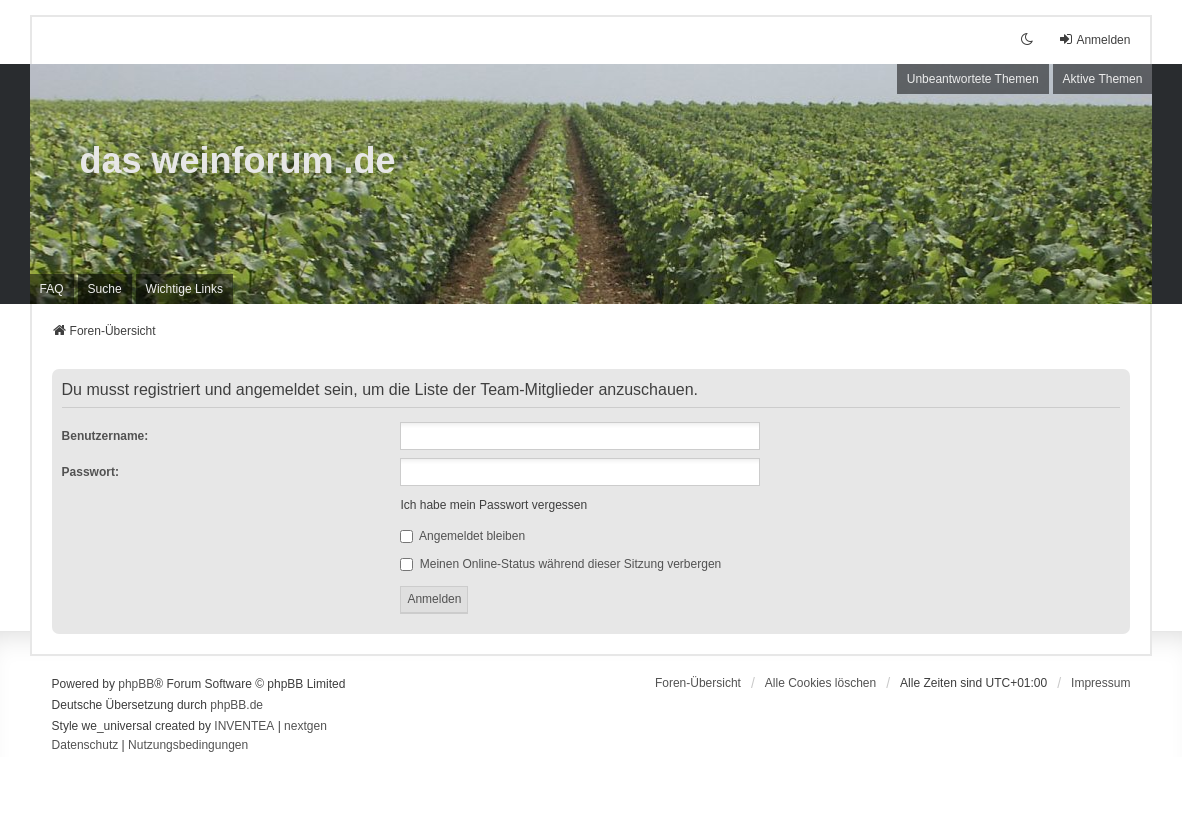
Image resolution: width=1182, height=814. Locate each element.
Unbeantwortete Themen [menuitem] (973, 79)
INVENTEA (244, 726)
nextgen (305, 726)
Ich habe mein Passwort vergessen (493, 505)
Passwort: (90, 472)
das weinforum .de (238, 160)
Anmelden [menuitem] (1094, 39)
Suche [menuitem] (105, 289)
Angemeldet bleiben (462, 536)
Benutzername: (105, 436)
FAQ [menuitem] (52, 289)
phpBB (136, 684)
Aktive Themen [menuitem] (1103, 79)
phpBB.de (236, 705)
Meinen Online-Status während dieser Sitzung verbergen (560, 564)
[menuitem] (184, 289)
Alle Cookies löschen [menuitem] (820, 683)
